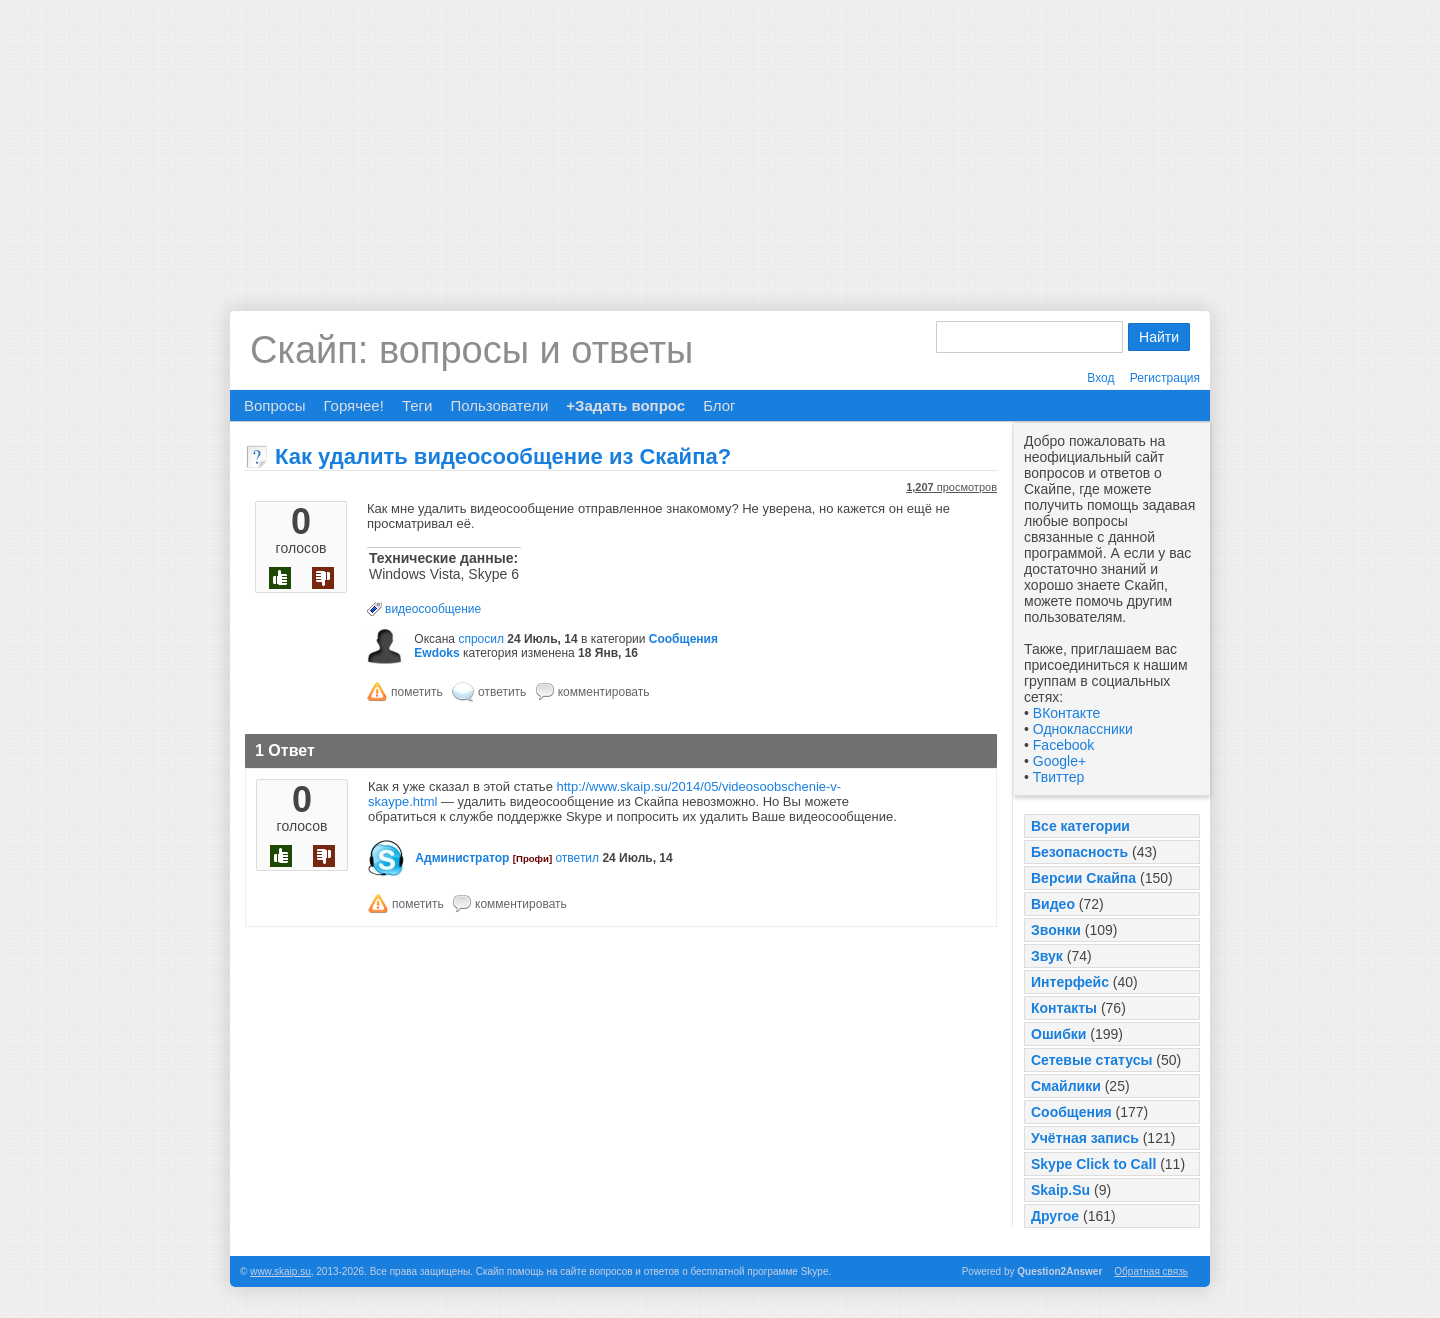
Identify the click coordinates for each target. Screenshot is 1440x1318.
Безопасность (1079, 852)
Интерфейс (1070, 982)
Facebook (1063, 745)
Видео (1053, 904)
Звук (1047, 956)
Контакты (1064, 1008)
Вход (1100, 378)
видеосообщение (433, 609)
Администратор (462, 858)
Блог (719, 405)
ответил (577, 858)
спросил (481, 639)
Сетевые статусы (1091, 1060)
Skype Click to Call (1093, 1164)
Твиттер (1058, 777)
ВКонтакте (1066, 713)
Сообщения (1071, 1112)
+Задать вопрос (625, 405)
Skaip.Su (1060, 1190)
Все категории (1080, 826)
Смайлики (1066, 1086)
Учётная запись (1085, 1138)
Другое (1055, 1216)
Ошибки (1058, 1034)
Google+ (1059, 761)
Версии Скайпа (1083, 878)
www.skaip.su (280, 1271)
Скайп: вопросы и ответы (471, 350)
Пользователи (499, 405)
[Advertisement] (720, 140)
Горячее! (353, 405)
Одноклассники (1083, 729)
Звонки (1056, 930)
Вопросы (274, 405)
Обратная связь (1151, 1271)
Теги (417, 405)
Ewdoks (436, 653)
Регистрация (1165, 378)
